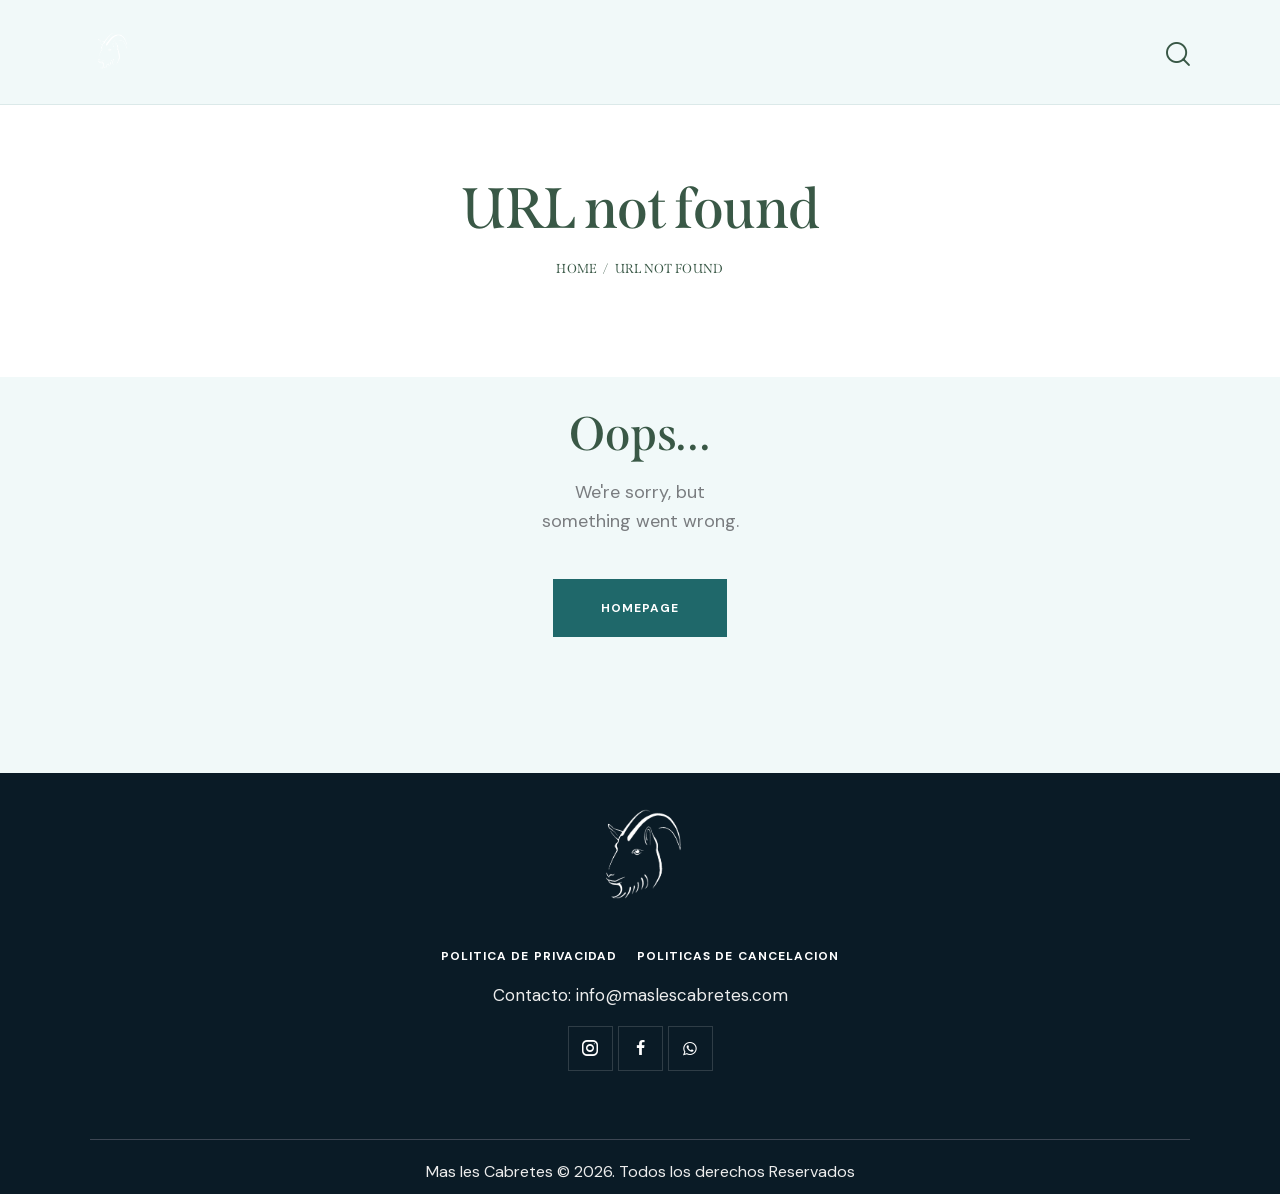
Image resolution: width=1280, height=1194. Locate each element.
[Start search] (1178, 54)
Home (576, 268)
